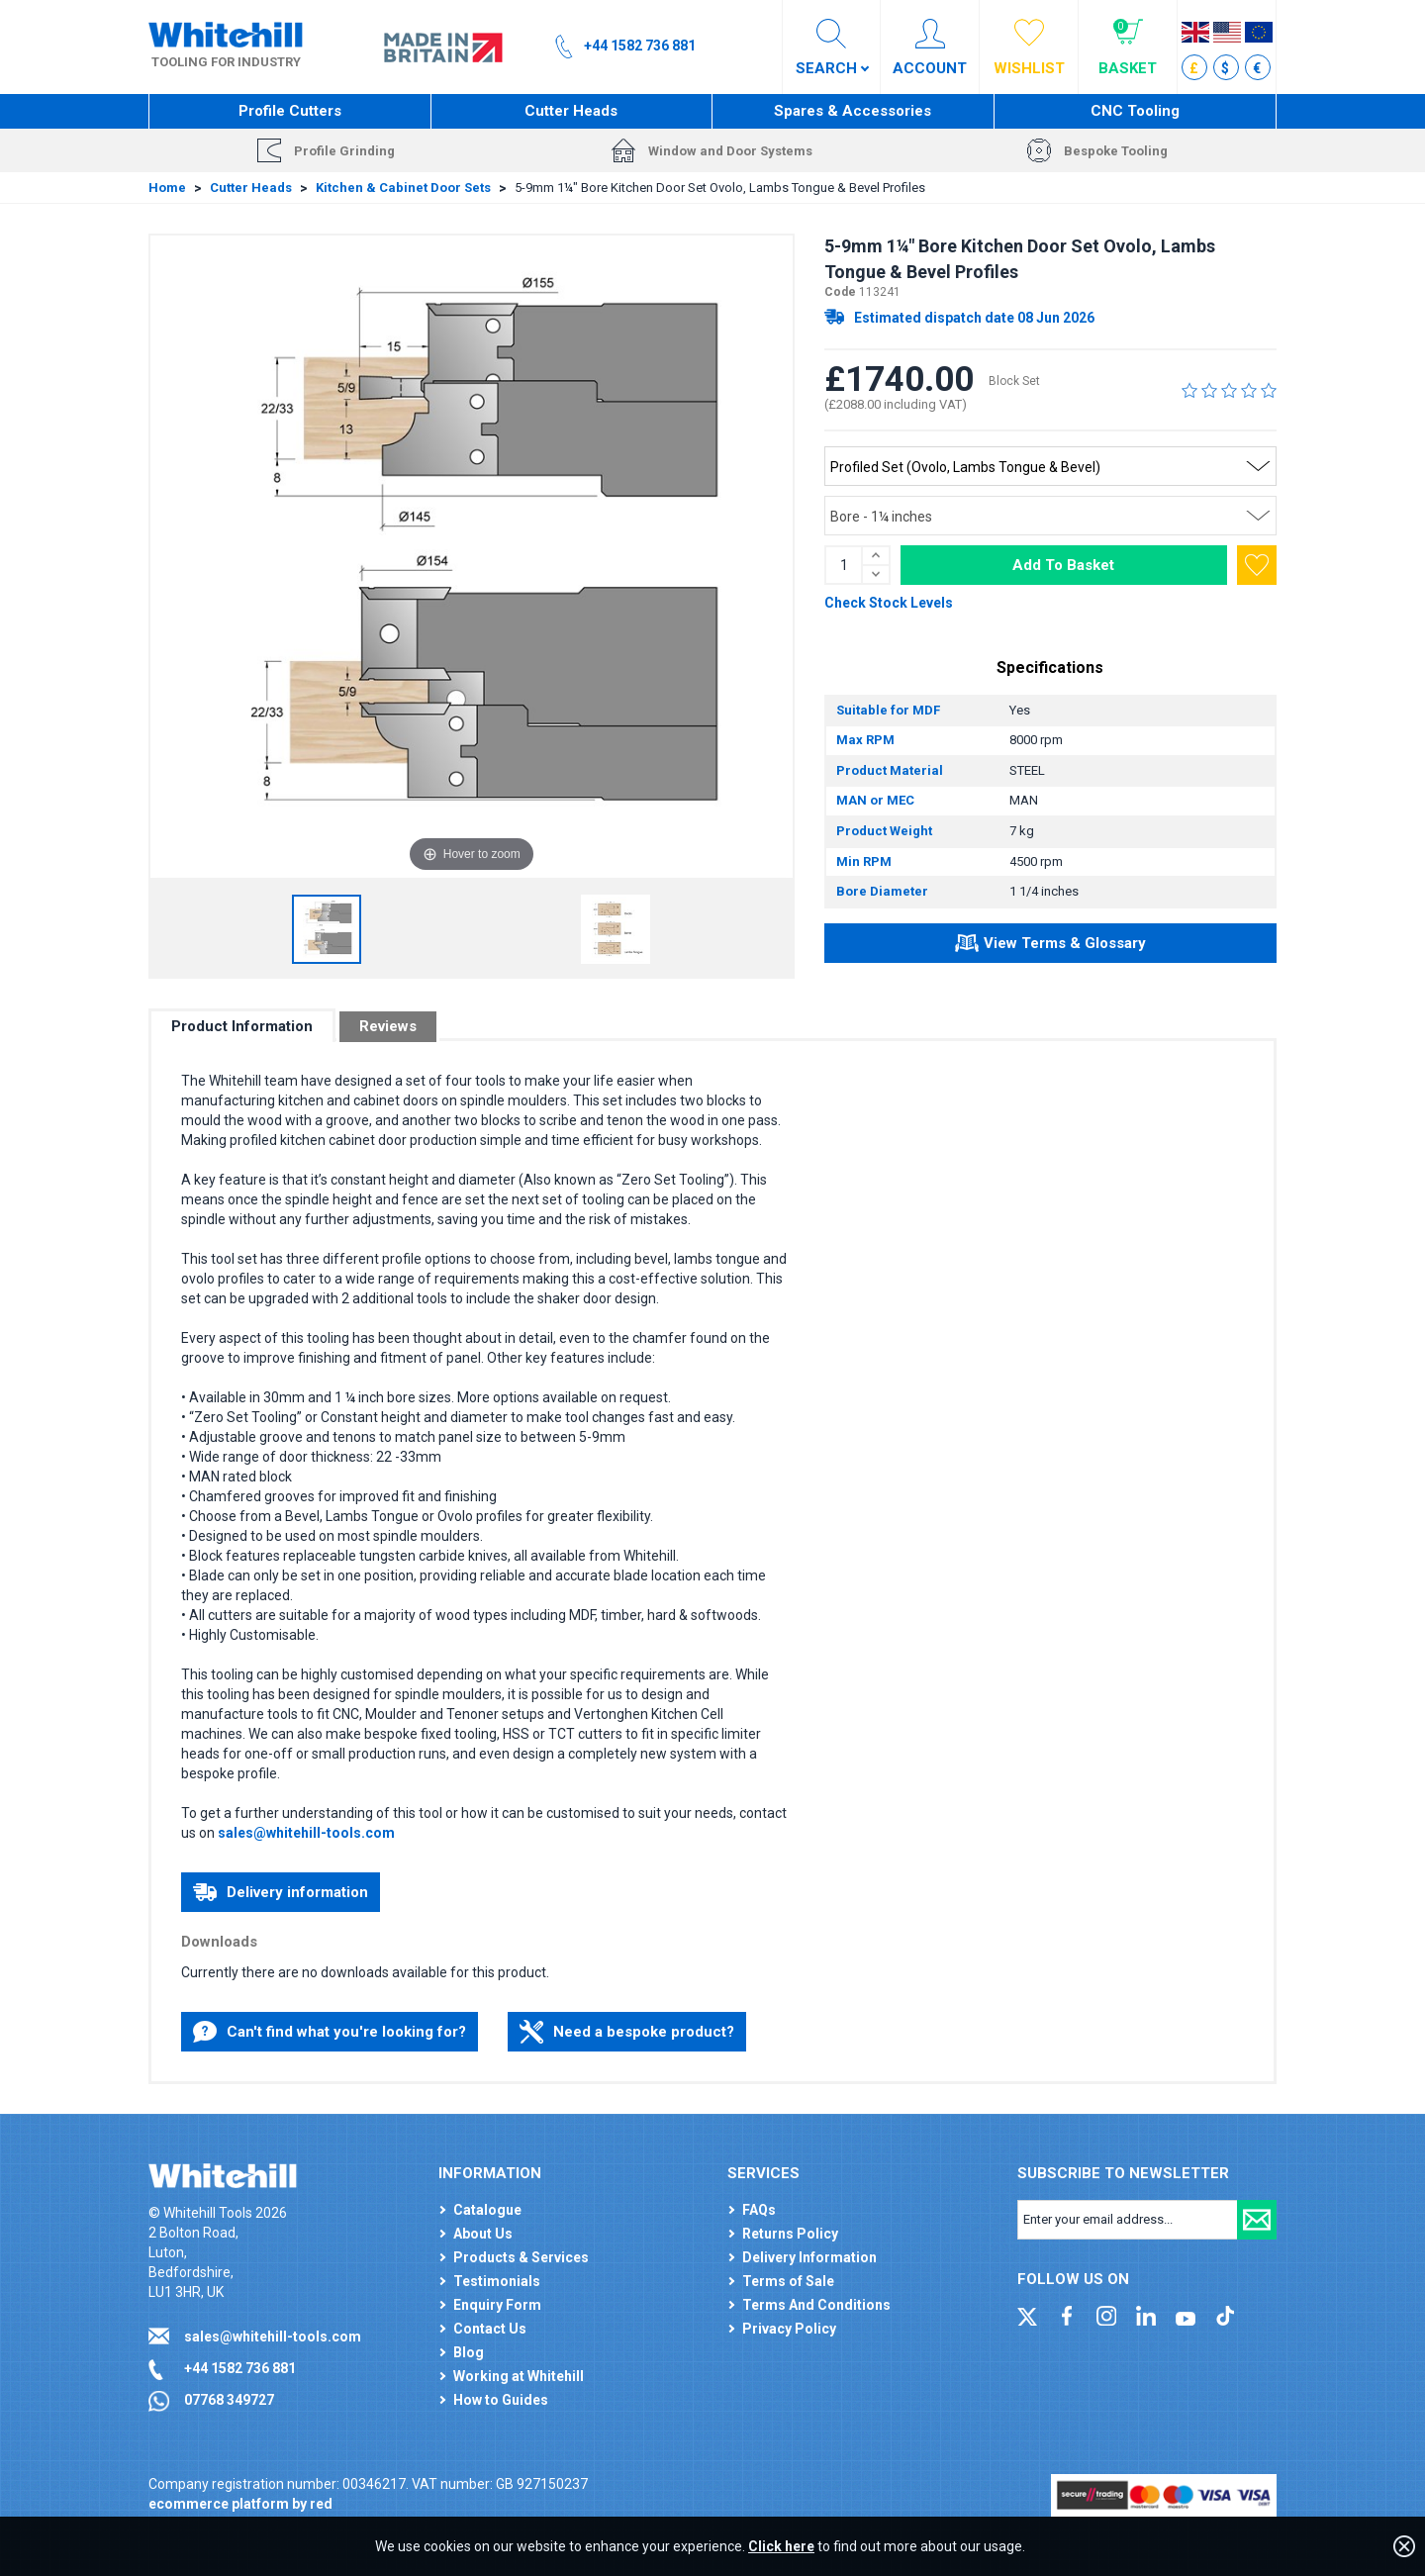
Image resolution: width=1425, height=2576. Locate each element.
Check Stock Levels (888, 603)
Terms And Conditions (816, 2305)
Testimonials (496, 2281)
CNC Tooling (1135, 111)
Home (167, 187)
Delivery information (280, 1892)
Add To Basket (1063, 565)
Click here (781, 2546)
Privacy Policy (789, 2329)
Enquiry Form (497, 2305)
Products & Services (521, 2257)
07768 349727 (229, 2400)
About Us (483, 2234)
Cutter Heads (571, 111)
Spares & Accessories (852, 111)
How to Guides (500, 2400)
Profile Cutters (289, 111)
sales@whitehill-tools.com (306, 1833)
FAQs (759, 2210)
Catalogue (487, 2210)
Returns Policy (790, 2234)
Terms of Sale (788, 2281)
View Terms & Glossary (1050, 946)
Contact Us (489, 2329)
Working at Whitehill (518, 2376)
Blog (468, 2352)
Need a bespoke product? (627, 2032)
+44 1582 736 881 (240, 2368)
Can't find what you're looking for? (329, 2032)
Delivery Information (809, 2257)
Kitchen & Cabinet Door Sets (403, 187)
